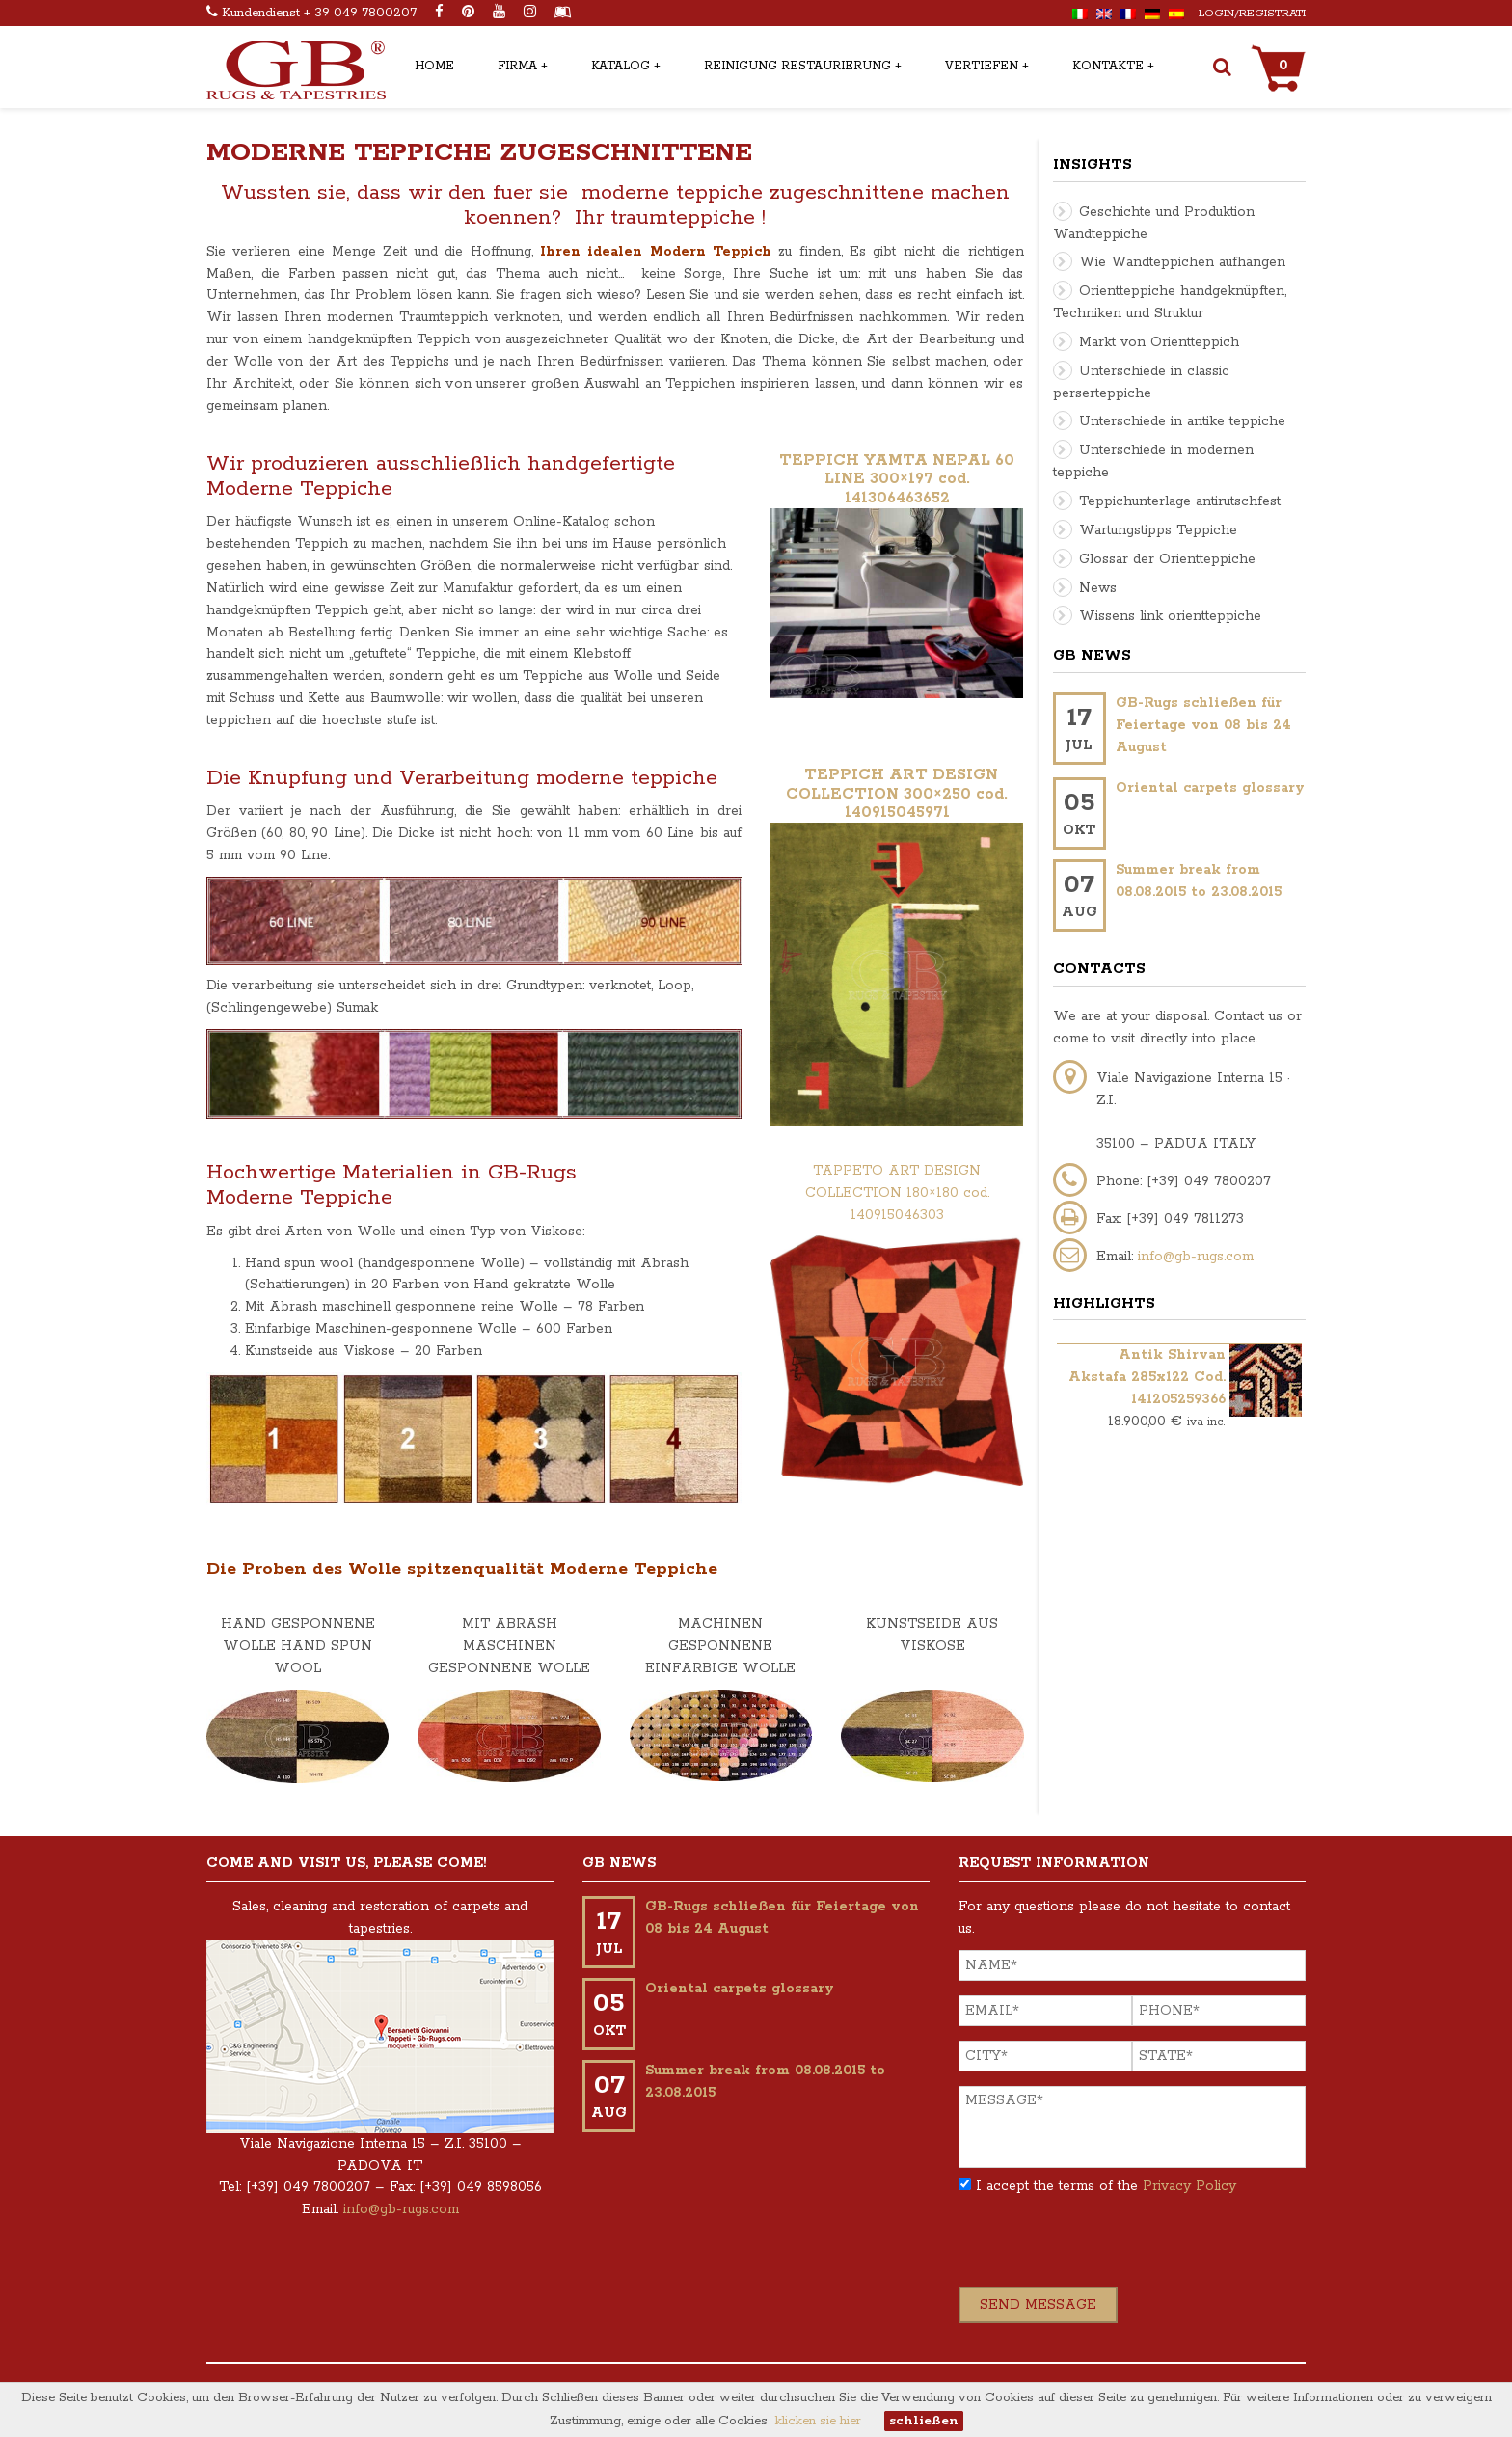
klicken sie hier (818, 2421)
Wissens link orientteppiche (1170, 616)
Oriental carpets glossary (1210, 788)
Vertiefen (981, 66)
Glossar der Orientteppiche (1167, 559)
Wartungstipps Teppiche (1158, 530)
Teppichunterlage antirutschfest (1180, 501)
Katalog (620, 66)
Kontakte (1108, 66)
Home (434, 66)
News (1098, 588)
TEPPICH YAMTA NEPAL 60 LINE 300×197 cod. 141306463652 (896, 479)
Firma (517, 66)
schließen (923, 2421)
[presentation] (1105, 2249)
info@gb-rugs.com (1196, 1256)
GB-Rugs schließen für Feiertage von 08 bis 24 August (1203, 725)
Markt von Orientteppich (1159, 342)
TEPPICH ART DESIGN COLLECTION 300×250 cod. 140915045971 (897, 794)
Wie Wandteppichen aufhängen (1182, 262)
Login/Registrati (1252, 13)
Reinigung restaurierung (797, 66)
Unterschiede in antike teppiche (1182, 421)
